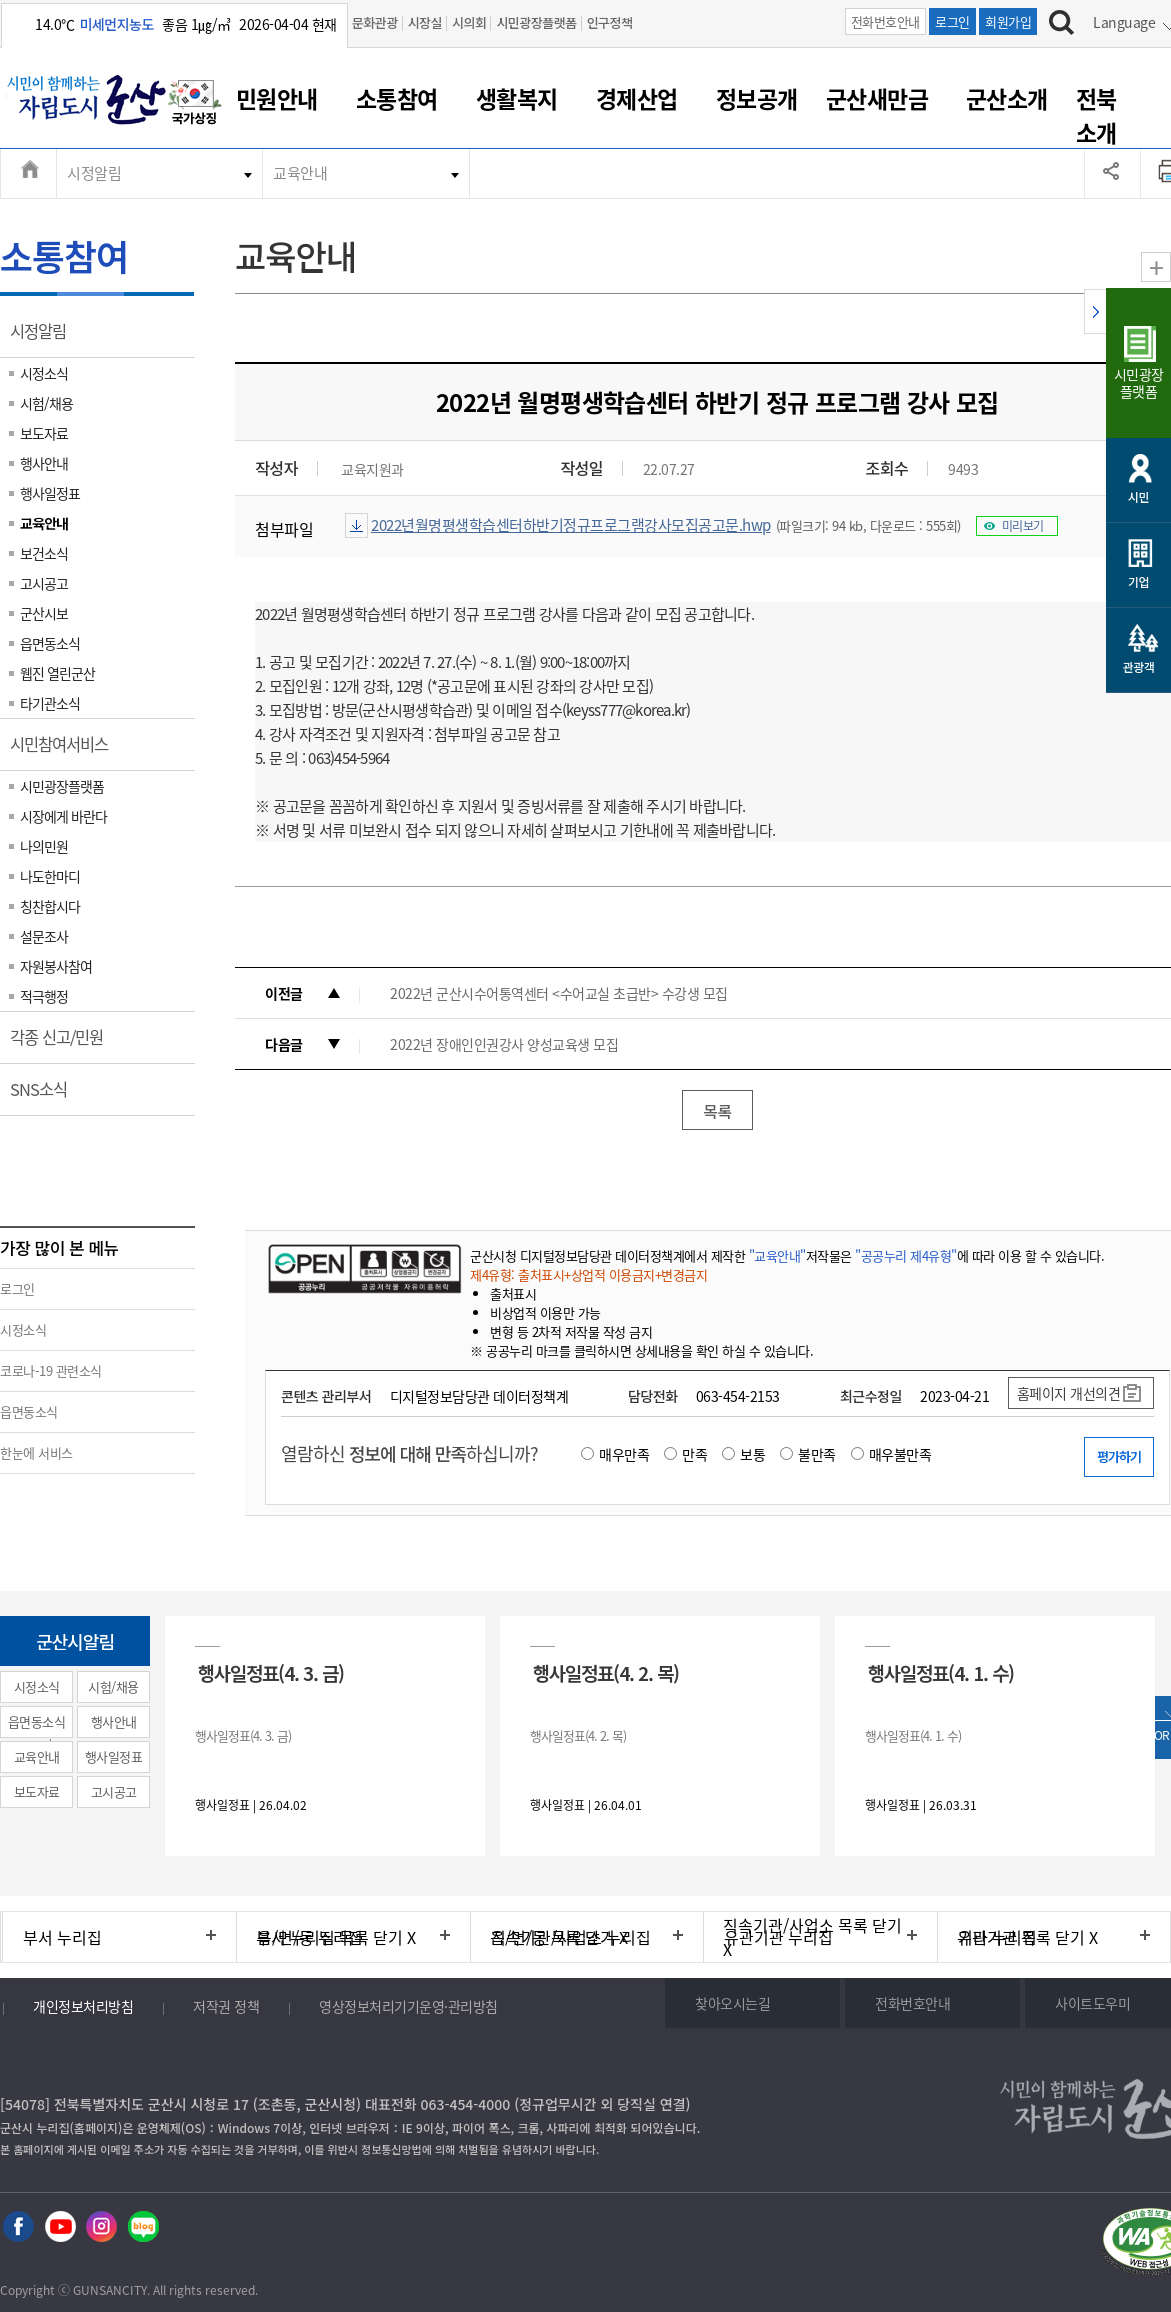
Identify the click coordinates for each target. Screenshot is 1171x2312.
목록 (717, 1111)
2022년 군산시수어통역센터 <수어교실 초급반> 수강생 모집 (559, 993)
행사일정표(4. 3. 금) (271, 1672)
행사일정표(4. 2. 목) (606, 1672)
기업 (1138, 581)
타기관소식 (50, 703)
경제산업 (637, 98)
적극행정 (44, 996)
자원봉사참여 (56, 966)
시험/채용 (46, 403)
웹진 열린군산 (57, 673)
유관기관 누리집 (778, 1937)
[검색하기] (1061, 25)
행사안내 (44, 463)
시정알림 (94, 173)
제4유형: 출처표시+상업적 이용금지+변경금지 (588, 1274)
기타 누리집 (997, 1937)
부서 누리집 (62, 1937)
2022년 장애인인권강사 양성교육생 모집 (504, 1044)
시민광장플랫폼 (536, 22)
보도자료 (44, 433)
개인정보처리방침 (83, 2006)
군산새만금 (877, 98)
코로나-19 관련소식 (51, 1370)
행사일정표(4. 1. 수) (941, 1672)
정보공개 (757, 98)
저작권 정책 (226, 2006)
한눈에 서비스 (36, 1452)
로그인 (952, 21)
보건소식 (44, 553)
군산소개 (1007, 98)
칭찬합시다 (50, 906)
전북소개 (1096, 115)
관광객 (1139, 666)
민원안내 (277, 98)
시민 (1138, 496)
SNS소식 (45, 1096)
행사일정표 (50, 493)
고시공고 (44, 583)
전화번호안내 (885, 21)
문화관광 (375, 22)
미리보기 (1023, 526)
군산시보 (44, 613)
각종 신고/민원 (63, 1044)
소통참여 (397, 98)
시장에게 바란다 (63, 816)
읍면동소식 (50, 643)
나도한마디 (50, 876)
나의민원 (44, 846)
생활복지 (517, 98)
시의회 (469, 22)
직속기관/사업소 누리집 (571, 1937)
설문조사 (44, 936)
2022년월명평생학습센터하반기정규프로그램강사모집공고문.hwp (571, 525)
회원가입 (1008, 21)
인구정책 (610, 22)
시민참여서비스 (65, 751)
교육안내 (300, 173)
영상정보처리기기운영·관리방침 (408, 2006)
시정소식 (44, 373)
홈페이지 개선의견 (1069, 1393)
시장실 (425, 22)
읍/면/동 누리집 (310, 1937)
